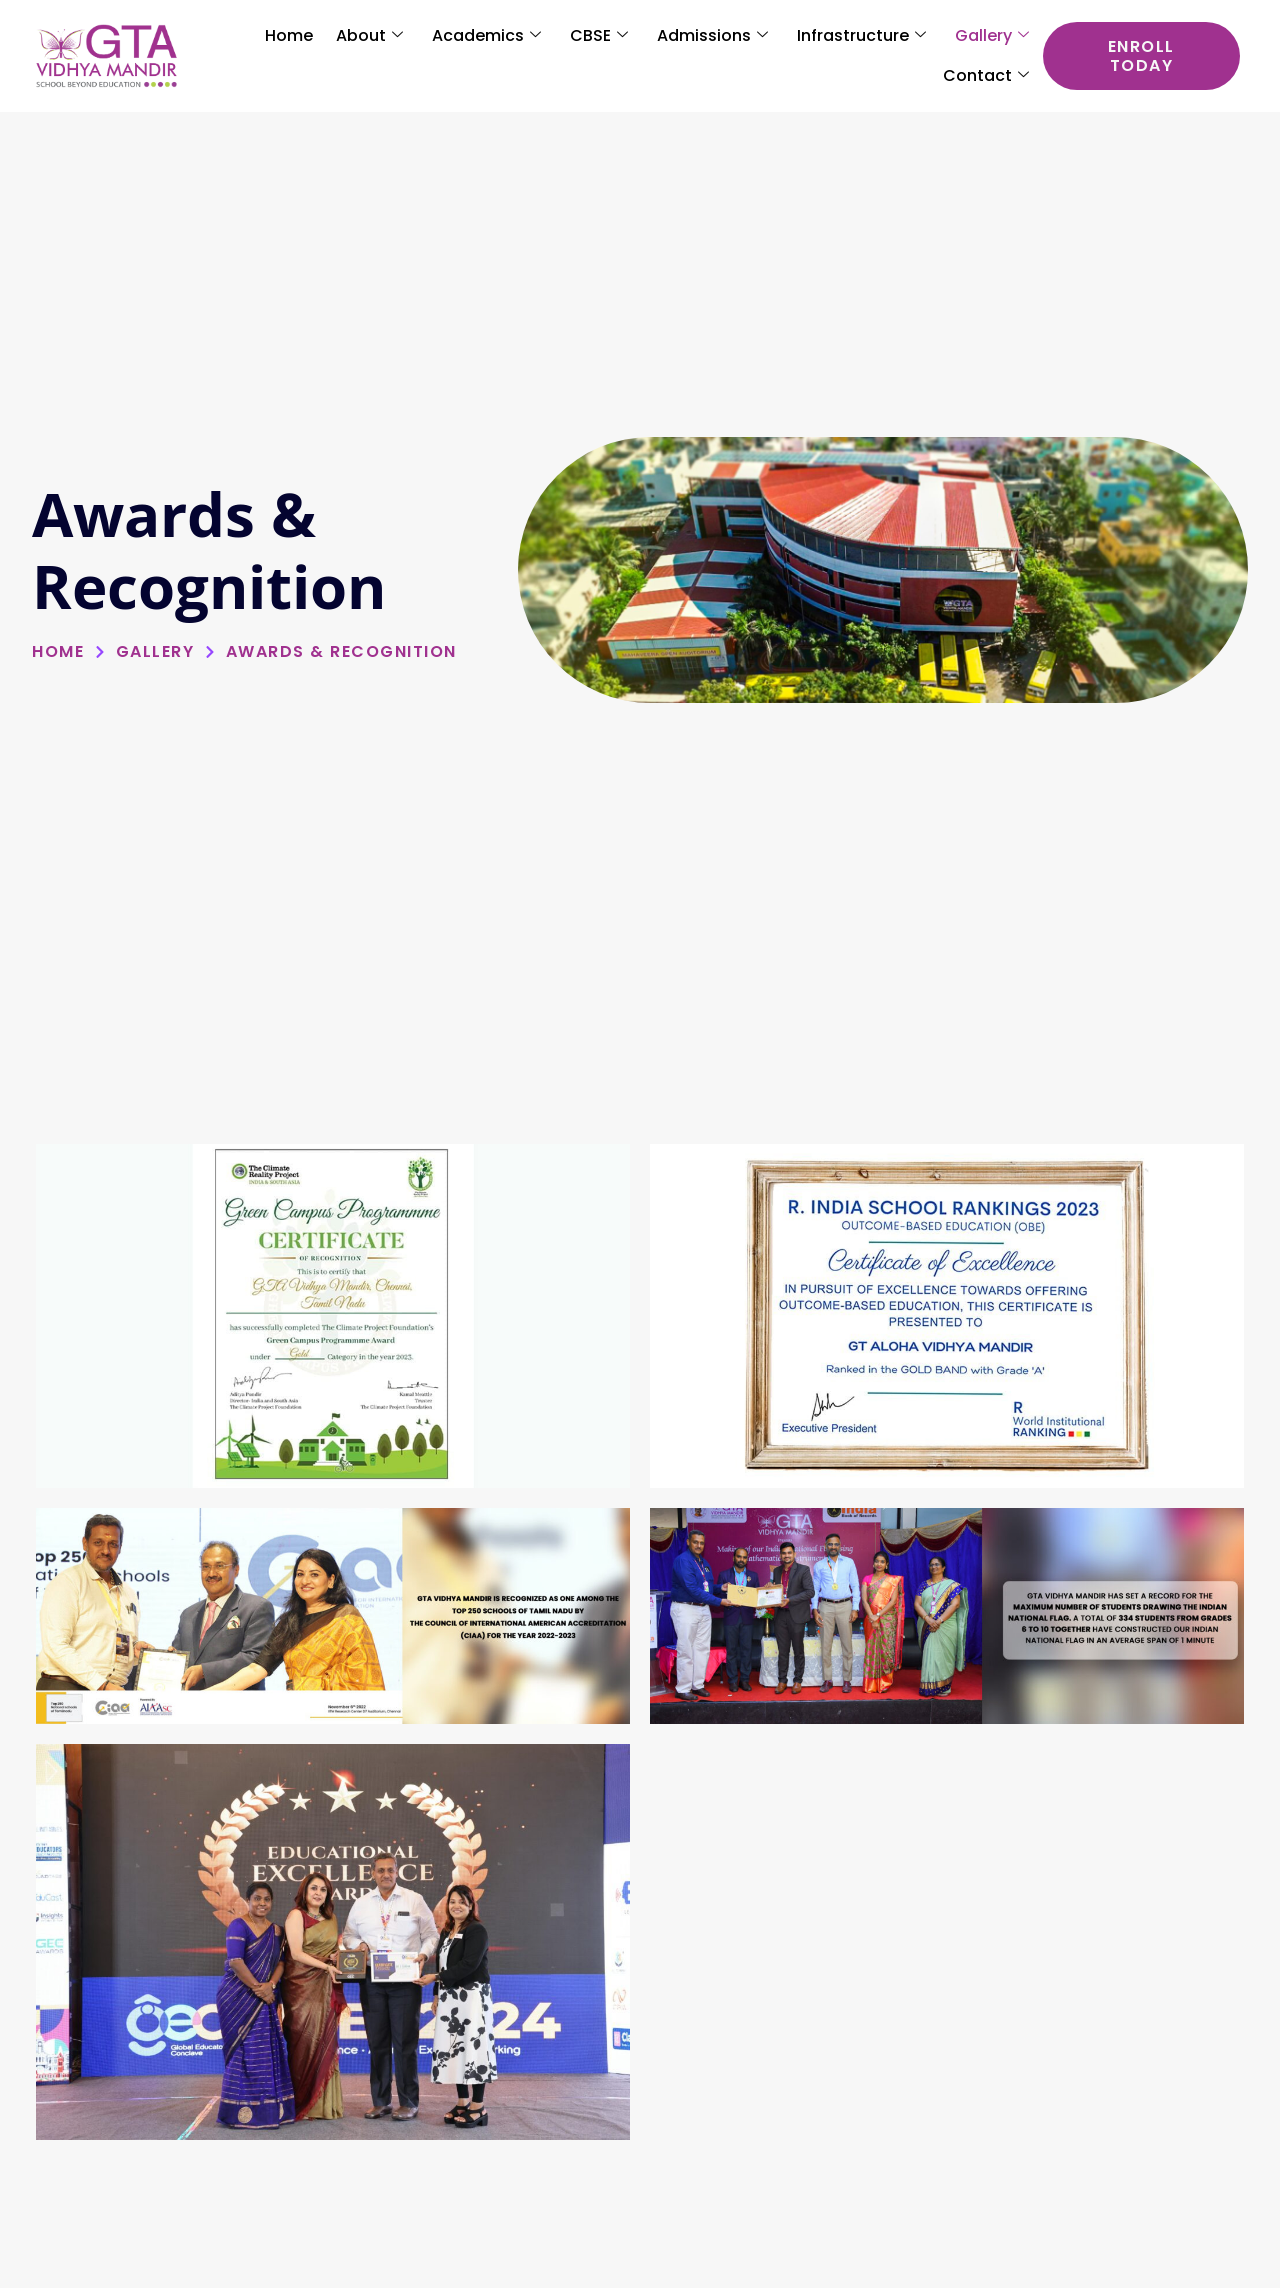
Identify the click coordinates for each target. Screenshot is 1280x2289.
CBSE (599, 36)
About (369, 36)
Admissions (712, 36)
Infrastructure (861, 36)
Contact (986, 76)
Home (289, 35)
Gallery (992, 36)
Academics (486, 36)
